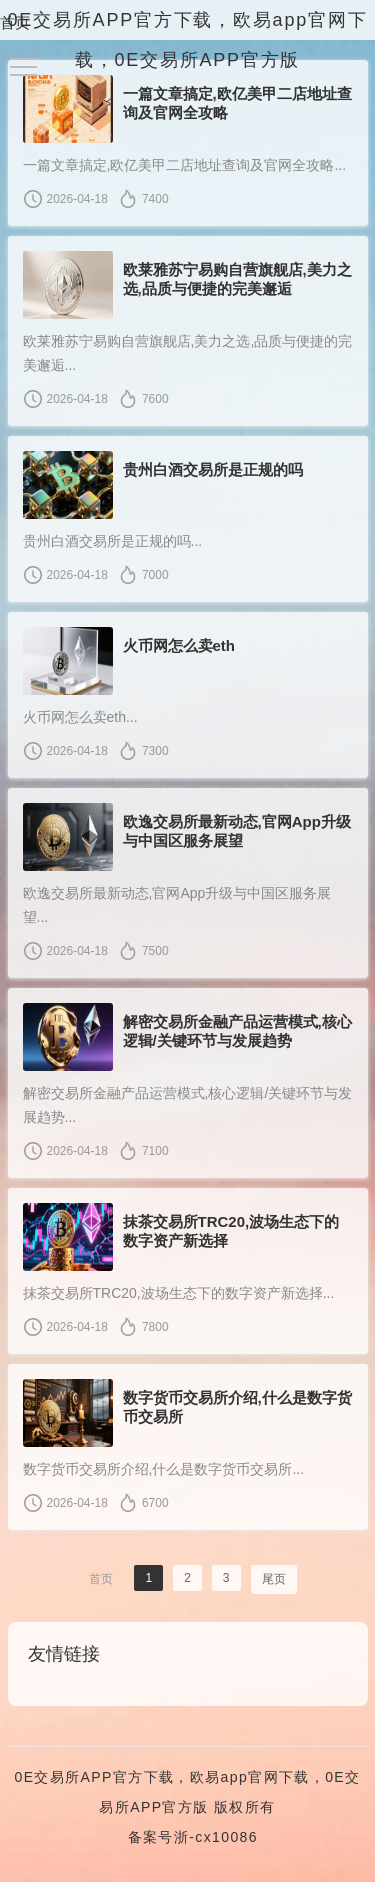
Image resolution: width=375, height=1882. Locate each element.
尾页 (274, 1579)
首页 (15, 22)
